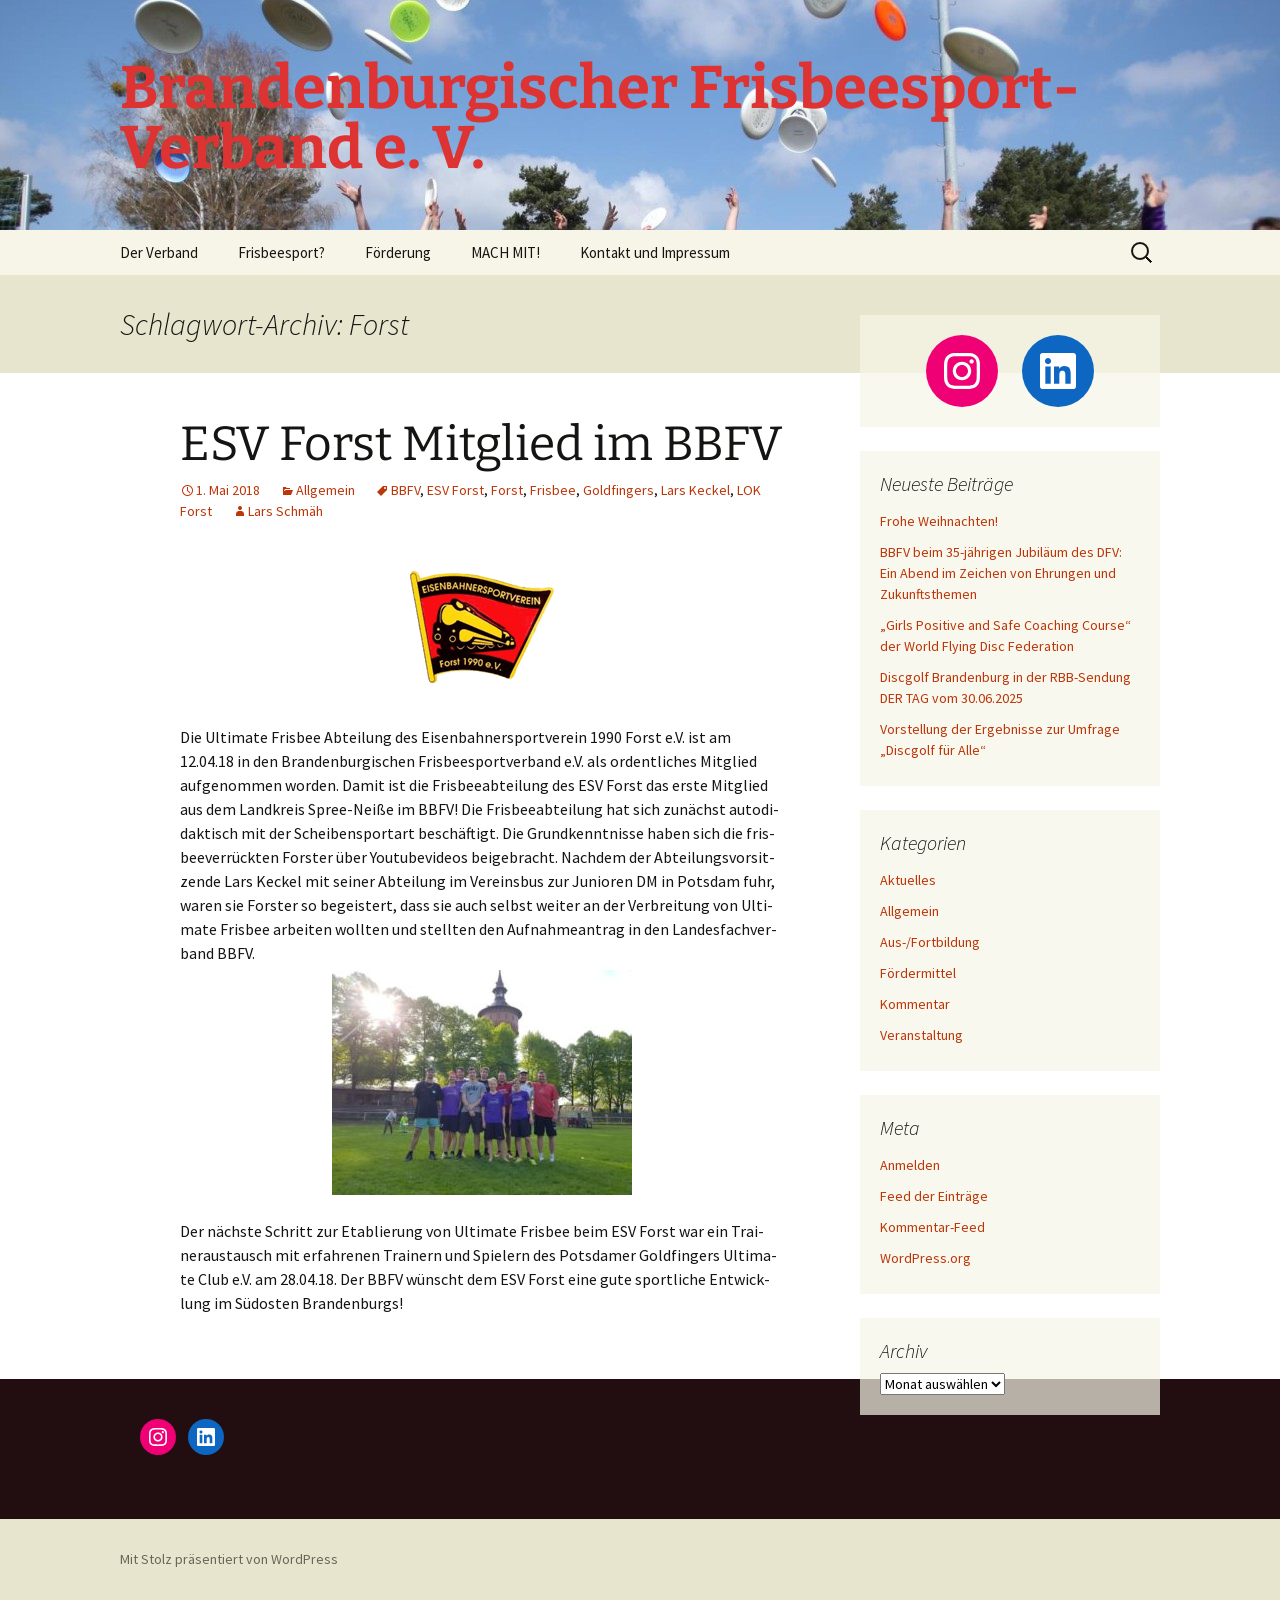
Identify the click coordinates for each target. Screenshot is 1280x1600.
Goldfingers (618, 490)
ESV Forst (455, 490)
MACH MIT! (505, 252)
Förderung (398, 252)
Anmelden (910, 1165)
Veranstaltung (921, 1035)
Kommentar (915, 1004)
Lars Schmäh (285, 511)
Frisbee (553, 490)
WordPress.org (925, 1258)
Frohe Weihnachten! (939, 521)
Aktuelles (908, 880)
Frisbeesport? (281, 252)
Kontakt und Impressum (655, 252)
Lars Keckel (695, 490)
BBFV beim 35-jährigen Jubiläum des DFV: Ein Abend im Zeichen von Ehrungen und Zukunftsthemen (1001, 573)
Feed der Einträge (934, 1196)
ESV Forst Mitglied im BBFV (481, 444)
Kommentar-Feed (932, 1227)
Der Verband (159, 252)
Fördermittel (918, 973)
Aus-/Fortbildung (930, 942)
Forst (507, 490)
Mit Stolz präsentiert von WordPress (229, 1559)
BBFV (405, 490)
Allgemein (325, 490)
